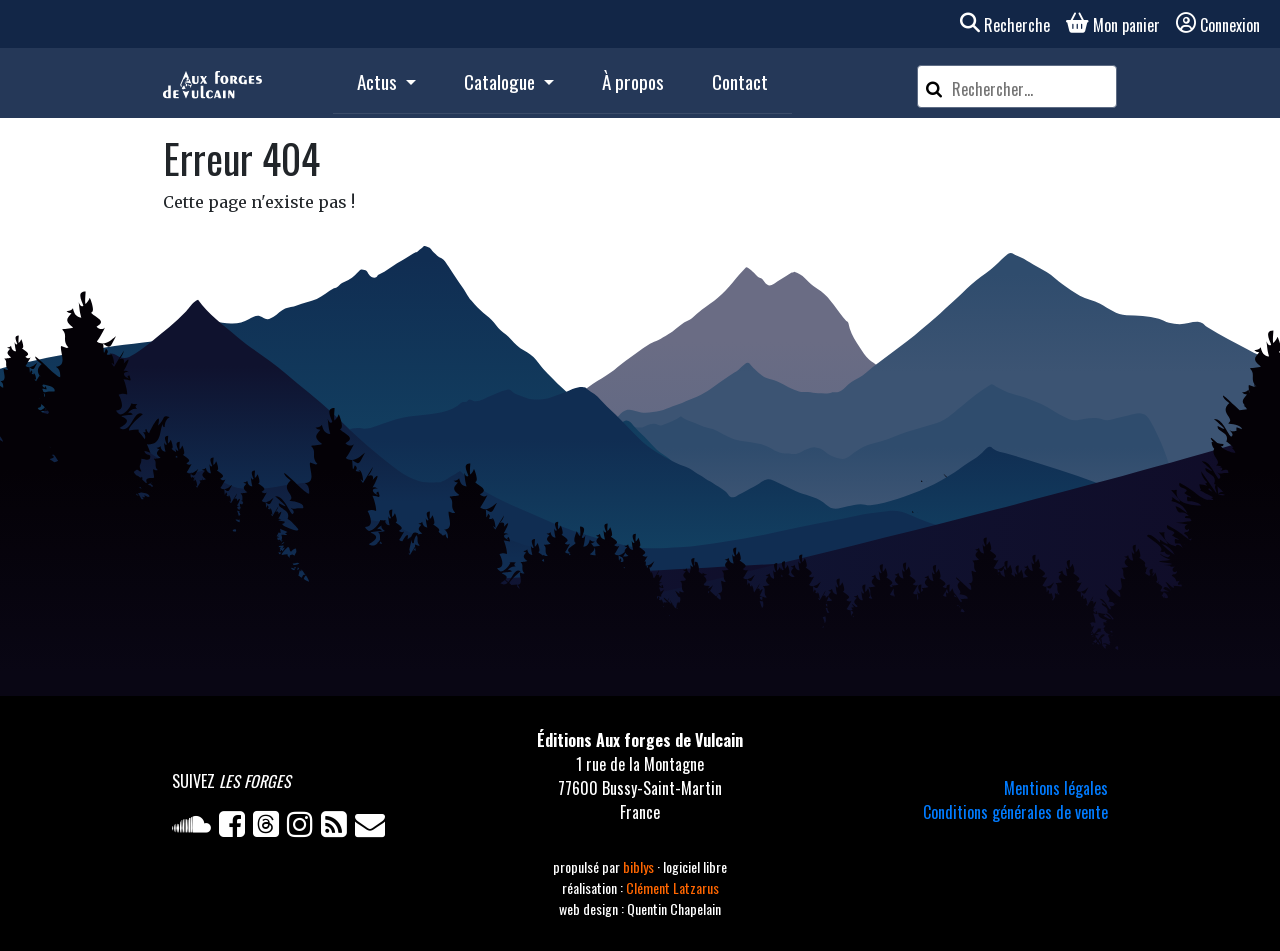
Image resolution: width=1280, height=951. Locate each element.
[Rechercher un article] (1031, 89)
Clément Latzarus (672, 887)
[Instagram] (304, 828)
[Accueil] (212, 83)
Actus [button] (379, 81)
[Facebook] (236, 828)
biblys (640, 866)
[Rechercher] (934, 86)
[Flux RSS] (338, 828)
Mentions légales (1056, 788)
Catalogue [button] (501, 81)
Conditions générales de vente (1015, 812)
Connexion (1218, 25)
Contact (740, 81)
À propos (633, 81)
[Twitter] (270, 828)
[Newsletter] (372, 828)
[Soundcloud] (195, 828)
